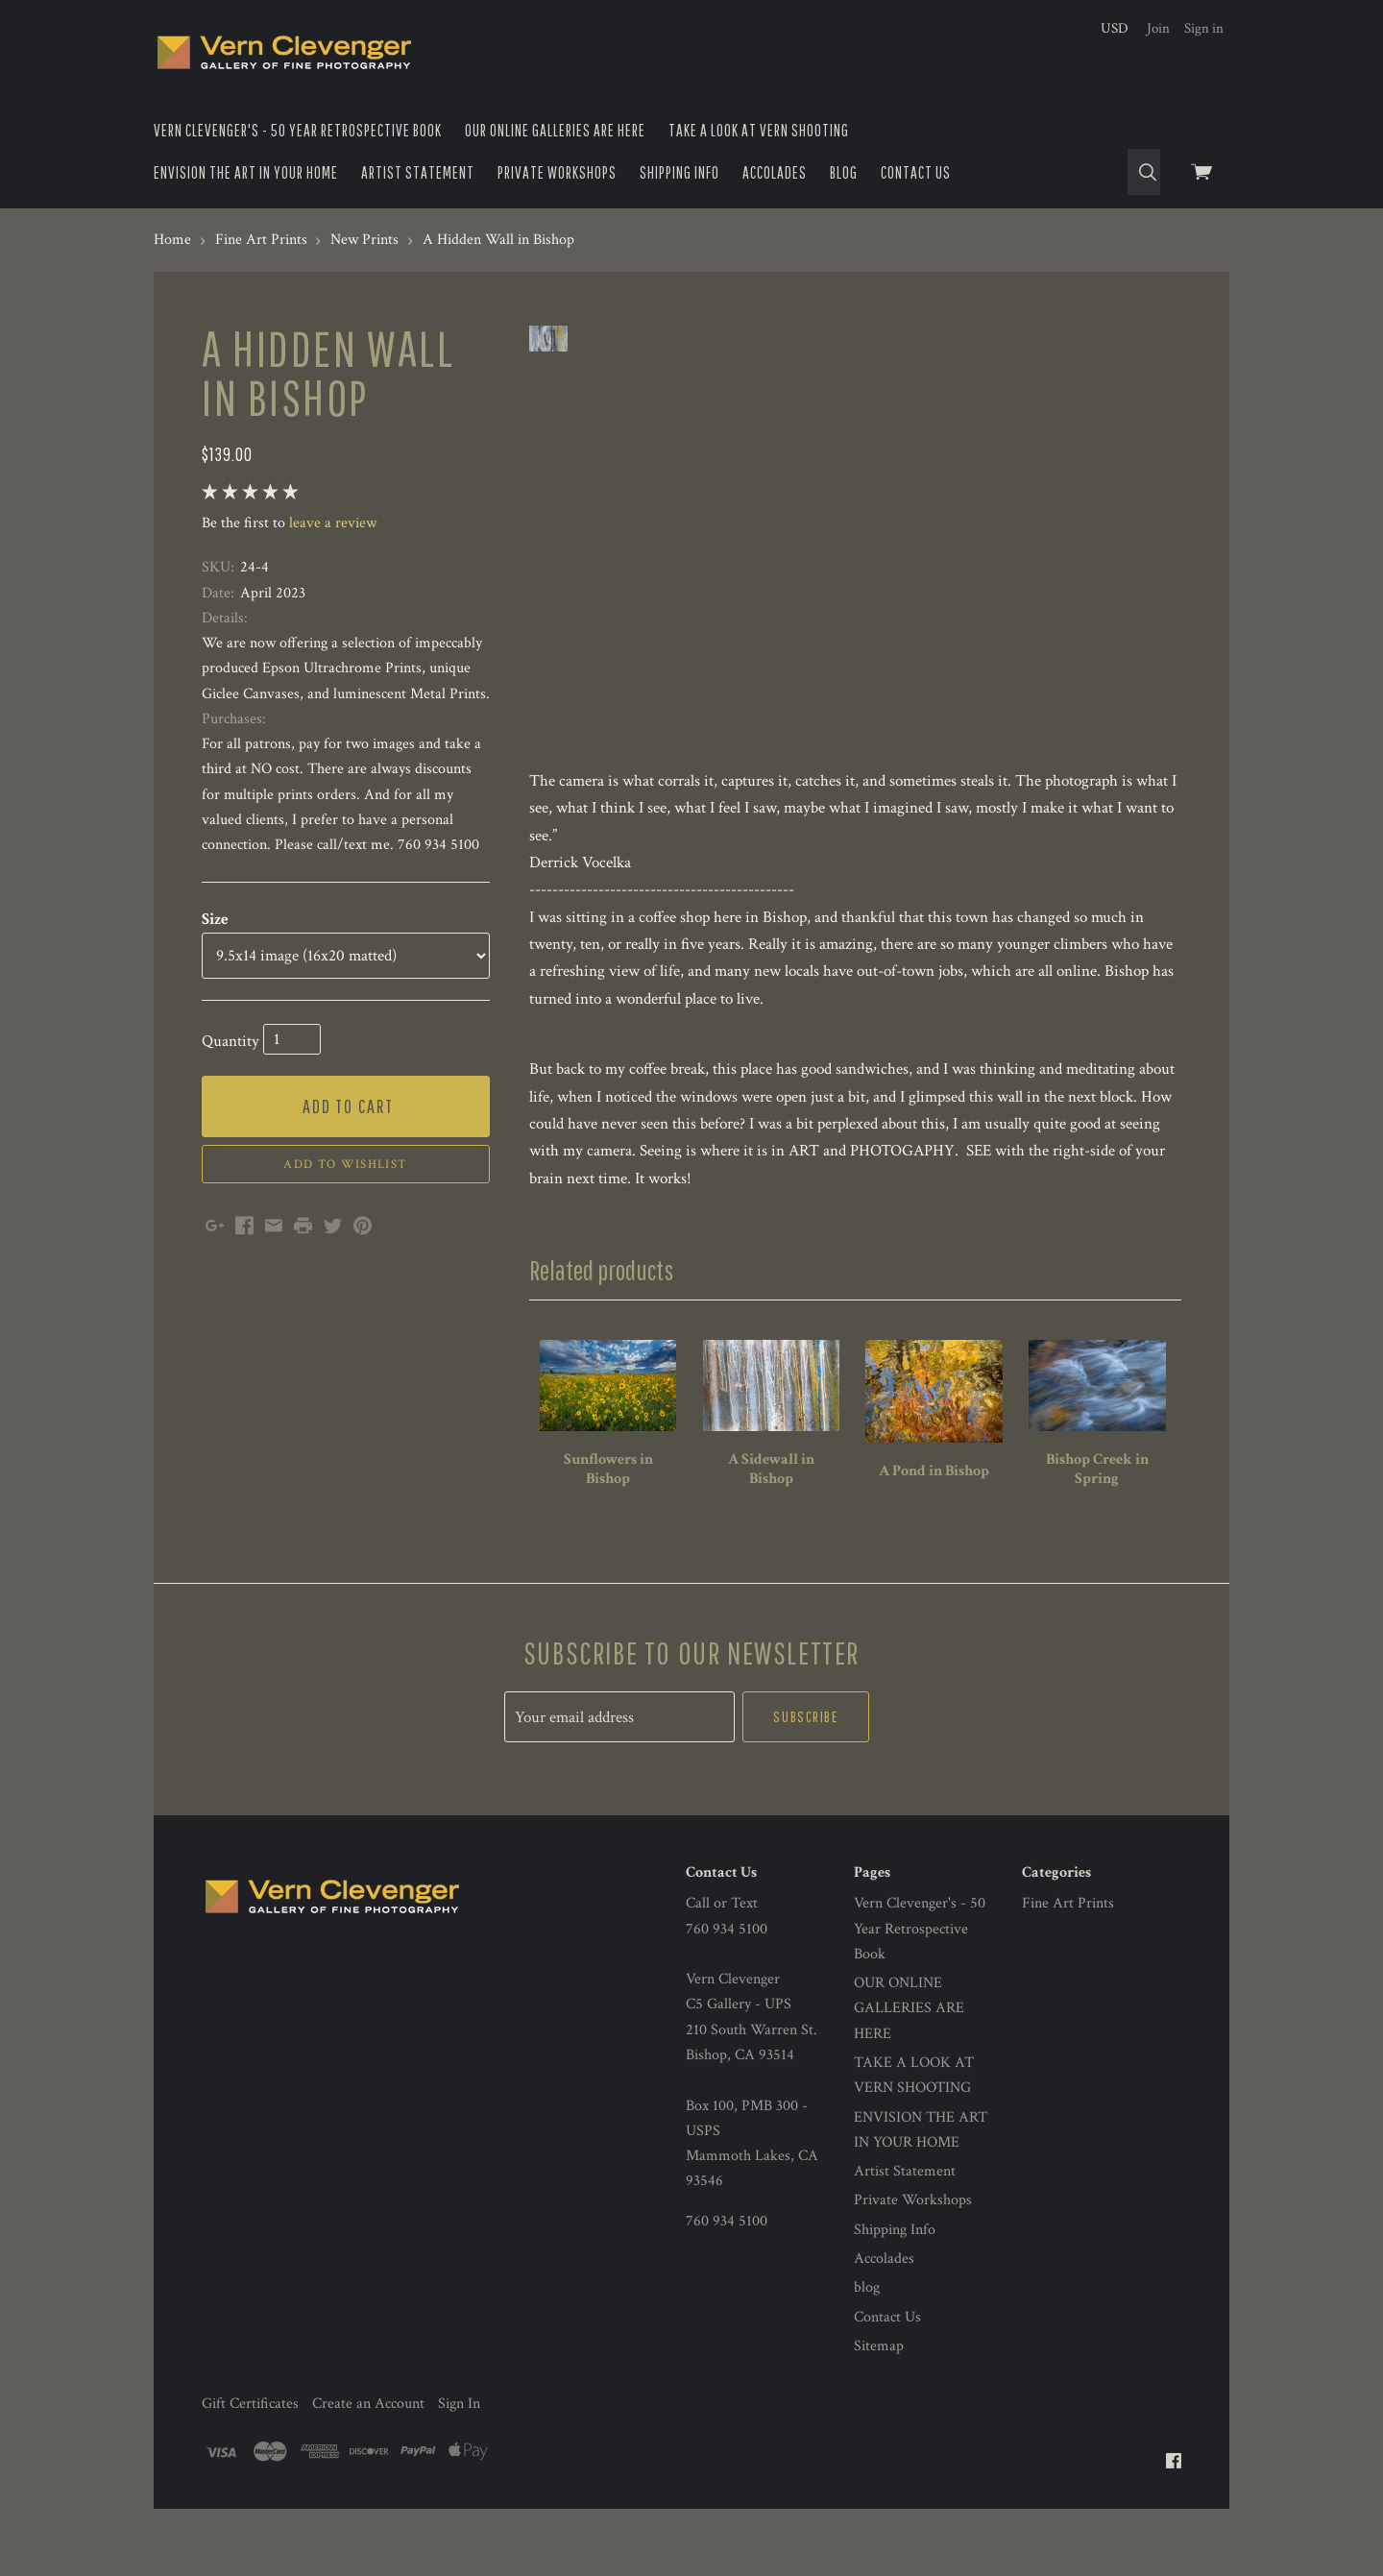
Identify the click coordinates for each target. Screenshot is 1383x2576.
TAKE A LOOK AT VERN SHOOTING (758, 130)
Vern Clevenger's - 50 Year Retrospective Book (298, 130)
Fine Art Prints (1068, 1932)
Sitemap (879, 2375)
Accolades (774, 172)
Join (1158, 28)
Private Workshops (557, 172)
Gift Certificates (250, 2432)
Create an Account (368, 2432)
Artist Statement (417, 172)
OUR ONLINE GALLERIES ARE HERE (555, 130)
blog (844, 172)
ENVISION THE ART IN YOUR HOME (246, 172)
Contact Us (916, 172)
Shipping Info (679, 172)
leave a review (332, 523)
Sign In (459, 2432)
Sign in (1204, 28)
